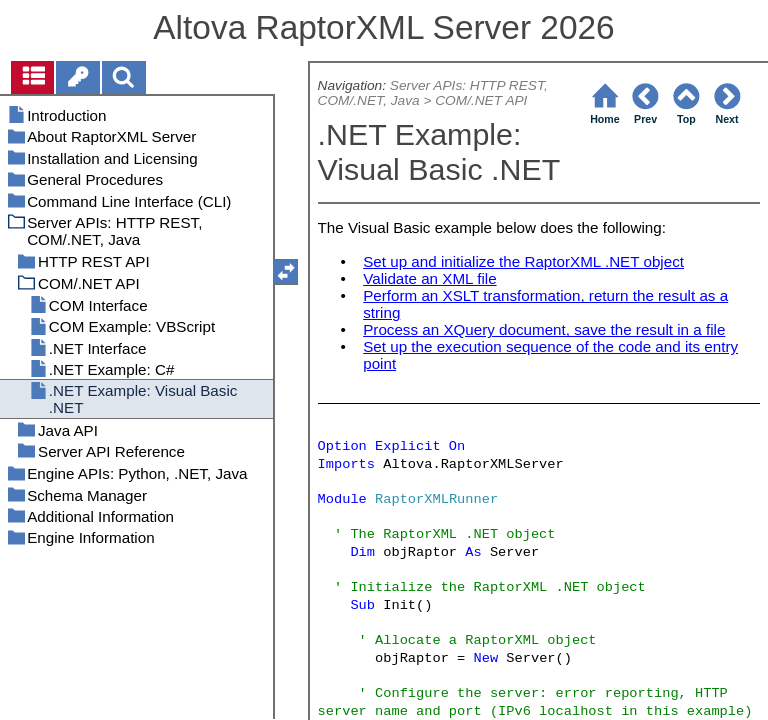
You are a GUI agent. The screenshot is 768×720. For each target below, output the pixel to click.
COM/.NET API (481, 100)
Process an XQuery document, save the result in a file (544, 329)
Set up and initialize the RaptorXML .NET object (523, 261)
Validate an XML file (429, 278)
